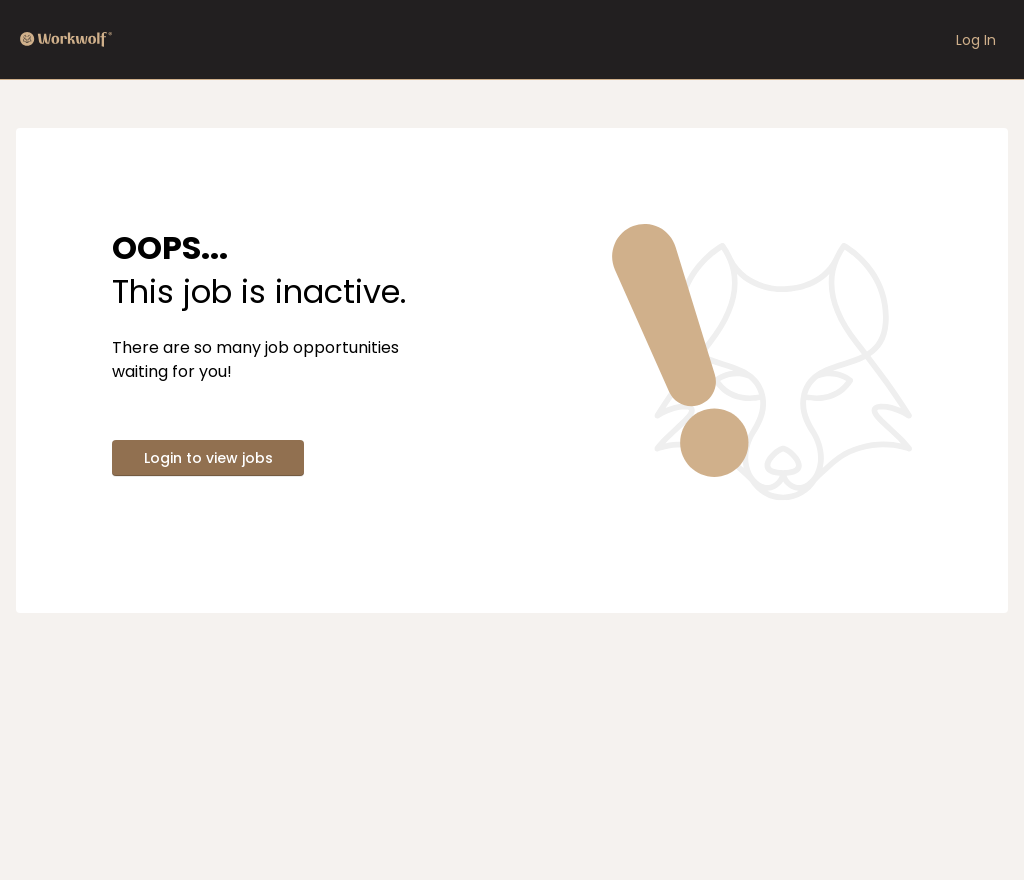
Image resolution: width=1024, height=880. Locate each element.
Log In (976, 40)
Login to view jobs (208, 458)
